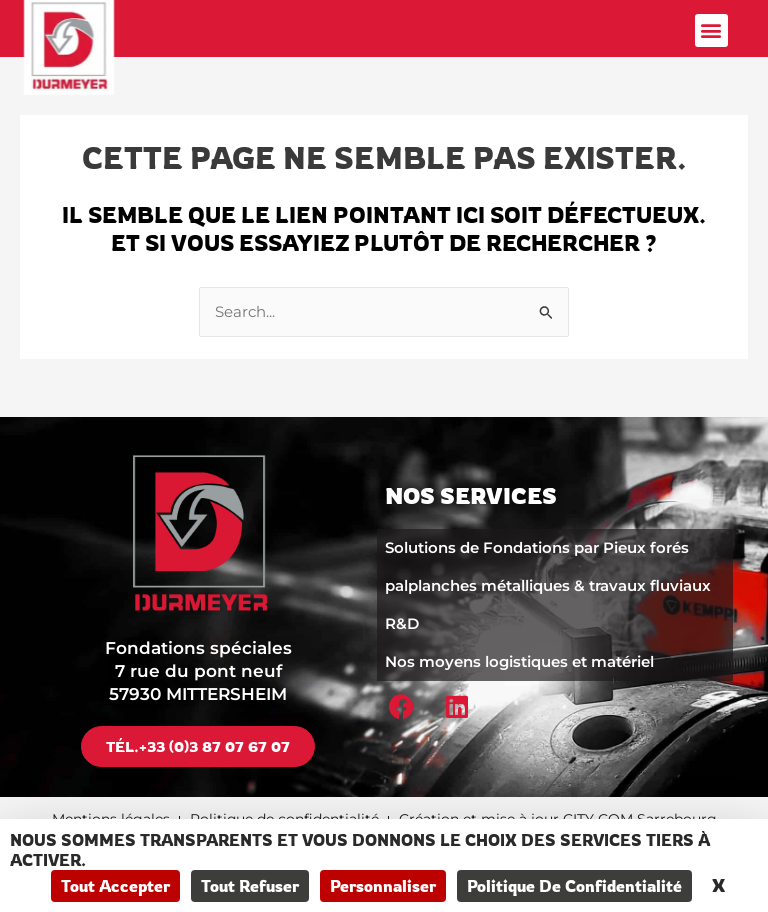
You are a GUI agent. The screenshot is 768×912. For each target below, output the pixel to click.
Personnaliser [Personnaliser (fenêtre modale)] (383, 886)
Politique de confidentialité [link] (574, 886)
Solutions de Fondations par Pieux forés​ (537, 547)
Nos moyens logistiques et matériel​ (519, 661)
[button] (711, 30)
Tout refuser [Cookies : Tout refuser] (250, 886)
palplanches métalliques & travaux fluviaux (548, 585)
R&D (402, 623)
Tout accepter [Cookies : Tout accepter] (115, 886)
